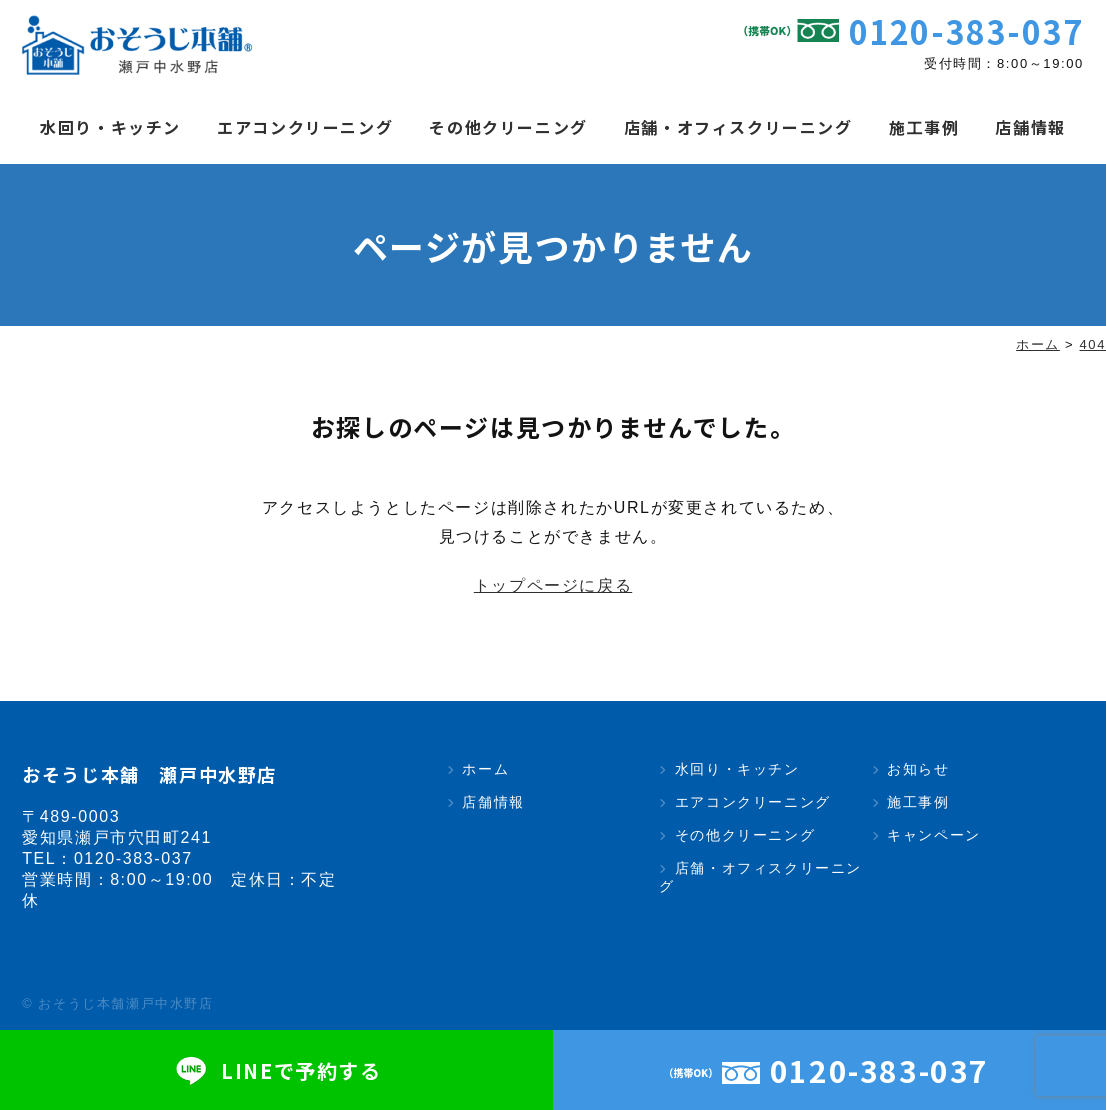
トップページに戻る (553, 585)
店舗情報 (1030, 127)
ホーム (485, 769)
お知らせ (918, 769)
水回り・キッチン (110, 127)
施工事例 (924, 127)
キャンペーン (934, 835)
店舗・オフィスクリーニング (738, 127)
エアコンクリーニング (305, 127)
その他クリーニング (508, 127)
